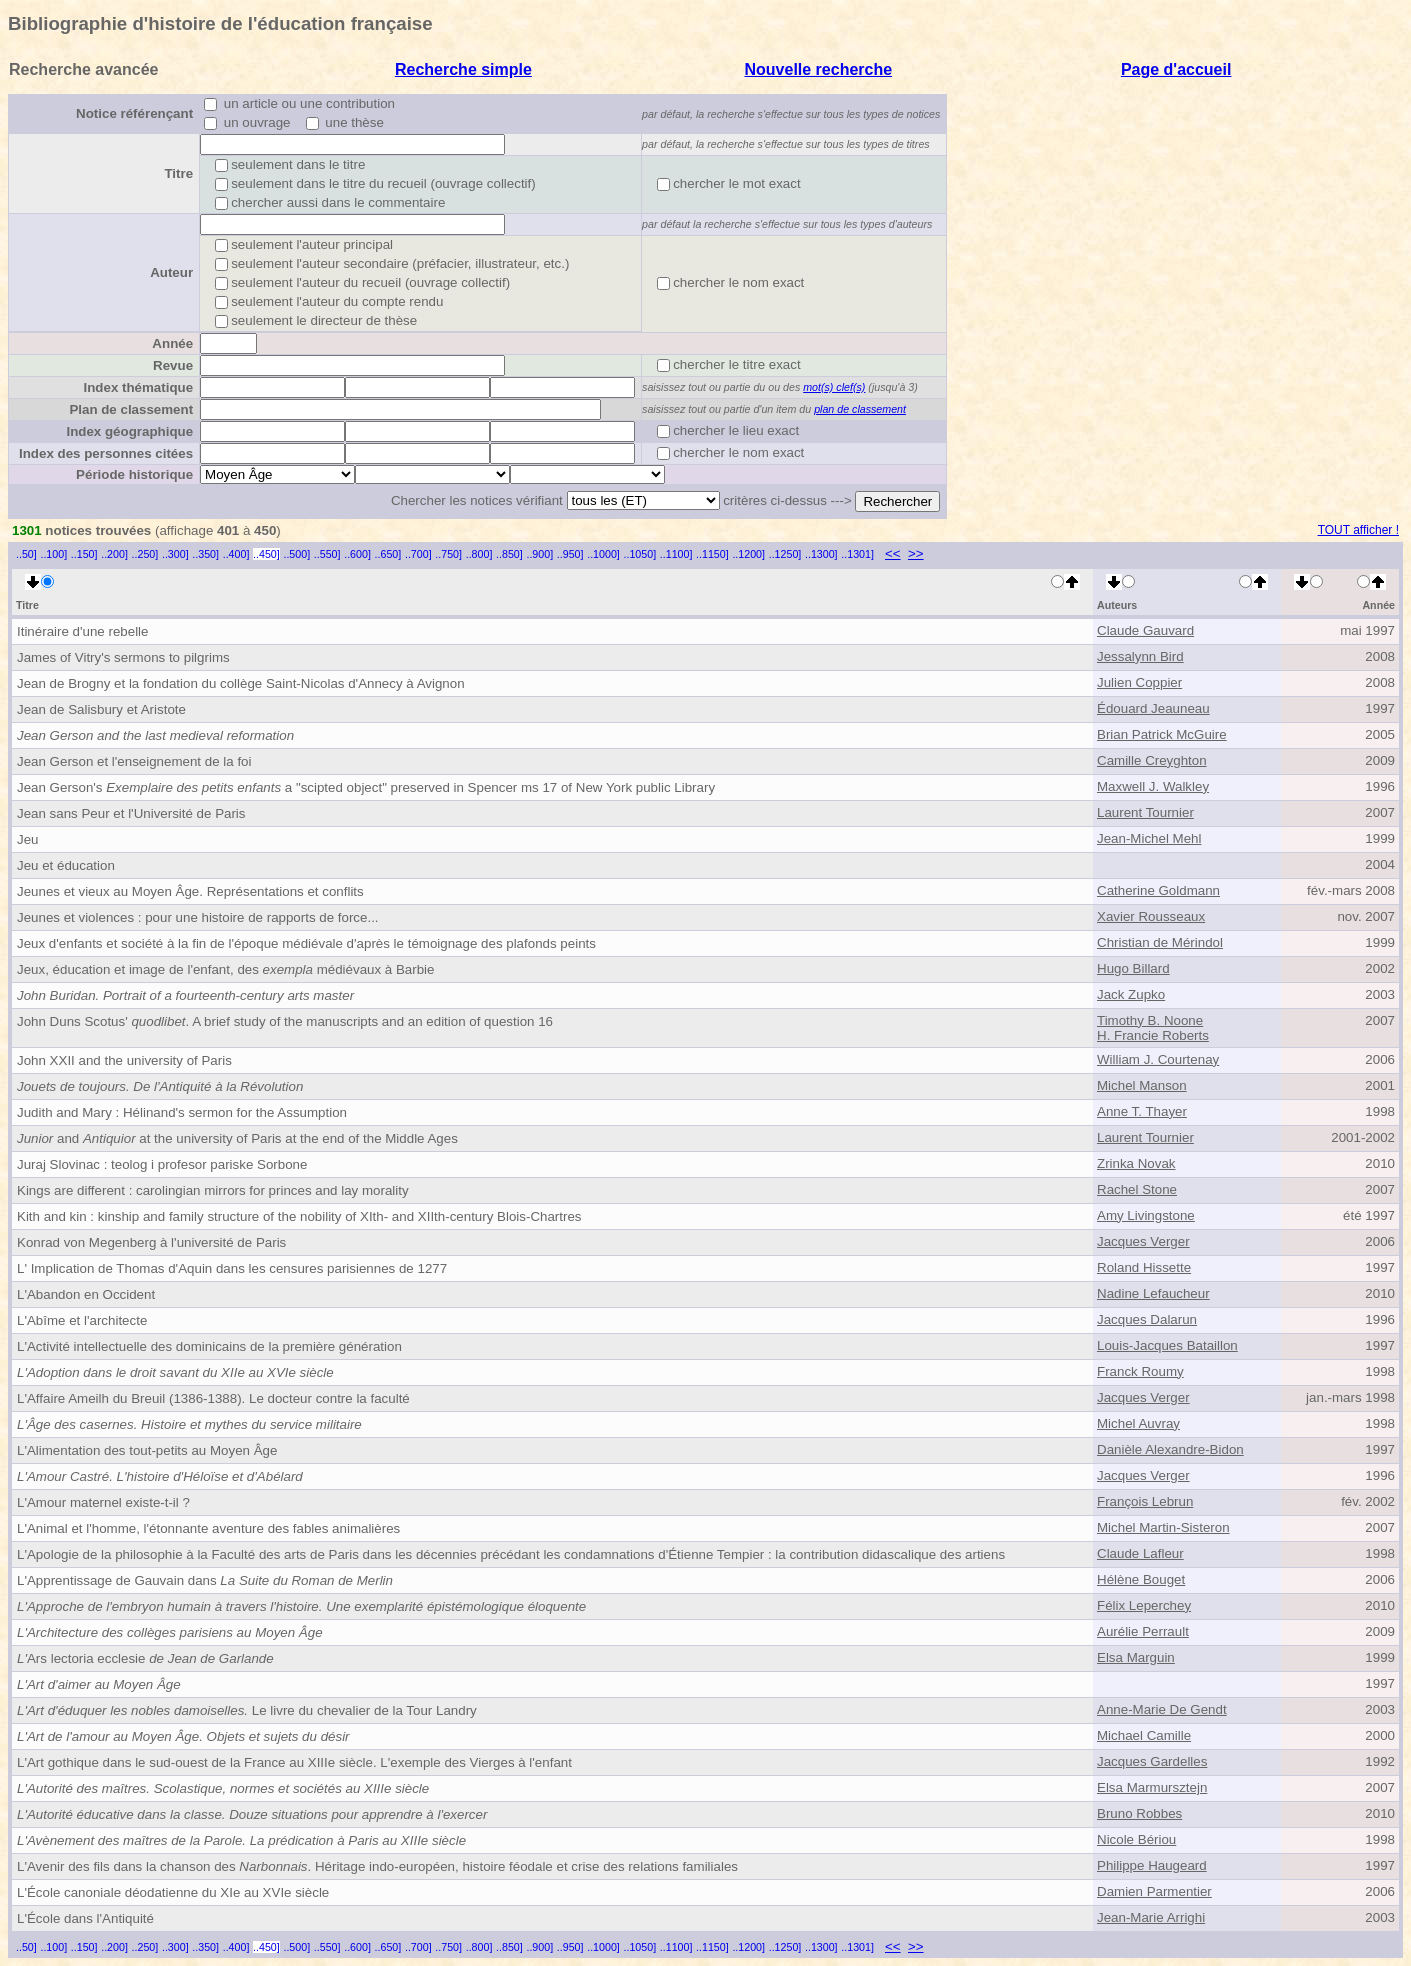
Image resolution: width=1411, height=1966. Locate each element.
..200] (114, 554)
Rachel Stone (1137, 1189)
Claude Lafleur (1140, 1553)
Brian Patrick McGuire (1162, 734)
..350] (205, 554)
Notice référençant (134, 113)
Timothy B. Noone (1150, 1020)
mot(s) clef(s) (834, 387)
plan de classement (860, 409)
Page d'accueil (1176, 69)
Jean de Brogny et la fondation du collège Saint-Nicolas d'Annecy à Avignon (241, 683)
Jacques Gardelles (1152, 1761)
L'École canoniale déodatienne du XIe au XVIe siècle (173, 1892)
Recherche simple (463, 69)
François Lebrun (1145, 1501)
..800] (479, 554)
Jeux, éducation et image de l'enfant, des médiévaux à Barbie (225, 969)
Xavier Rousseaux (1151, 916)
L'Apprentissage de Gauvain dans (205, 1580)
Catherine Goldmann (1158, 890)
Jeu (28, 839)
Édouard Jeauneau (1153, 708)
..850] (509, 554)
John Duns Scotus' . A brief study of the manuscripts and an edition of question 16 (285, 1021)
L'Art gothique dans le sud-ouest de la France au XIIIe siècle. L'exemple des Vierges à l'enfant (294, 1762)
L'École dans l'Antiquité (85, 1918)
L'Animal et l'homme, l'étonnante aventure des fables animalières (208, 1528)
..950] (570, 554)
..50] (26, 554)
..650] (388, 554)
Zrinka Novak (1136, 1163)
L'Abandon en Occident (86, 1294)
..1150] (712, 554)
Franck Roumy (1140, 1371)
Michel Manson (1142, 1085)
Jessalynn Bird (1140, 656)
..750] (448, 554)
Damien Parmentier (1154, 1891)
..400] (236, 554)
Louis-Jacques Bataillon (1167, 1345)
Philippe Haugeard (1152, 1865)
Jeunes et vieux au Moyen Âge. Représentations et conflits (190, 891)
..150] (84, 554)
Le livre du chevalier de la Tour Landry (247, 1710)
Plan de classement (131, 409)
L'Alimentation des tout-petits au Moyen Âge (147, 1450)
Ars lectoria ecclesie (145, 1658)
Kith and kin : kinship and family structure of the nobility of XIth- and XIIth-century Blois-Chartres (299, 1216)
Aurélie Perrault (1143, 1631)
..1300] (821, 554)
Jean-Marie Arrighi (1151, 1917)
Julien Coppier (1139, 682)
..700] (418, 554)
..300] (175, 554)
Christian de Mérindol (1160, 942)
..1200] (748, 554)
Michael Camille (1144, 1735)
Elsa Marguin (1136, 1657)
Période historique (134, 474)
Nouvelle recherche (818, 69)
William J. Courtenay (1158, 1059)
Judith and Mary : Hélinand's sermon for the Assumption (182, 1112)
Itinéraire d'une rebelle (82, 631)
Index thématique (138, 387)
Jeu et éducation (66, 865)
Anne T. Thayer (1142, 1111)
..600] (357, 554)
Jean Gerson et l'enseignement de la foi (134, 761)
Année (172, 343)
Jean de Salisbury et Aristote (101, 709)
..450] (266, 554)
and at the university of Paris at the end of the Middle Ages (237, 1138)
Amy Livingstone (1146, 1215)
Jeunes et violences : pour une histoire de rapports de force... (198, 917)
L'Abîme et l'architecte (82, 1320)
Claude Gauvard (1145, 630)
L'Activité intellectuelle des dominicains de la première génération (209, 1346)
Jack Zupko (1131, 994)
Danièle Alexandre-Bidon (1170, 1449)
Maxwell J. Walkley (1153, 786)
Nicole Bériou (1136, 1839)
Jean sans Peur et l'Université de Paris (131, 813)
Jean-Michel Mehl (1149, 838)
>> (916, 553)
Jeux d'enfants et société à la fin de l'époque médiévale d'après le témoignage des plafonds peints (306, 943)
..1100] (676, 554)
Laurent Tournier (1145, 812)
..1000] (603, 554)
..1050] (640, 554)
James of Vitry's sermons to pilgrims (123, 657)
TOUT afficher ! (1358, 530)
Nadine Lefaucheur (1153, 1293)
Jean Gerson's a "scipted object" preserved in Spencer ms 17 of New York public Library (366, 787)
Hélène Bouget (1141, 1579)
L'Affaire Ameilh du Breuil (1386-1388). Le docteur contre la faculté (213, 1398)
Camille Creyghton (1152, 760)
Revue (173, 365)
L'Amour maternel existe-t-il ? (103, 1502)
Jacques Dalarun (1147, 1319)
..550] (327, 554)
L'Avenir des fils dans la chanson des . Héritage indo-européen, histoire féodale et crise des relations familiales (377, 1866)
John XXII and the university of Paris (124, 1060)
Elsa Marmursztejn (1152, 1787)
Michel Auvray (1138, 1423)
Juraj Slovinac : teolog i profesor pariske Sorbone (162, 1164)
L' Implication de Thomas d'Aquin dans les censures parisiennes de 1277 (232, 1268)
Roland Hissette (1144, 1267)
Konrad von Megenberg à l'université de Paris (151, 1242)
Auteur (171, 272)
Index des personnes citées (106, 453)
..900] (539, 554)
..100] (53, 554)
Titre (178, 173)
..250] (145, 554)
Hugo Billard (1133, 968)
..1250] (785, 554)
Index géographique (129, 431)
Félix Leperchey (1144, 1605)
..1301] (857, 554)
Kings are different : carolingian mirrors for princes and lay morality (213, 1190)
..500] (296, 554)
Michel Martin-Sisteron (1163, 1527)
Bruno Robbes (1139, 1813)
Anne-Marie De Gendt (1162, 1709)
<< (893, 553)
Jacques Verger (1143, 1241)
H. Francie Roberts (1153, 1035)
